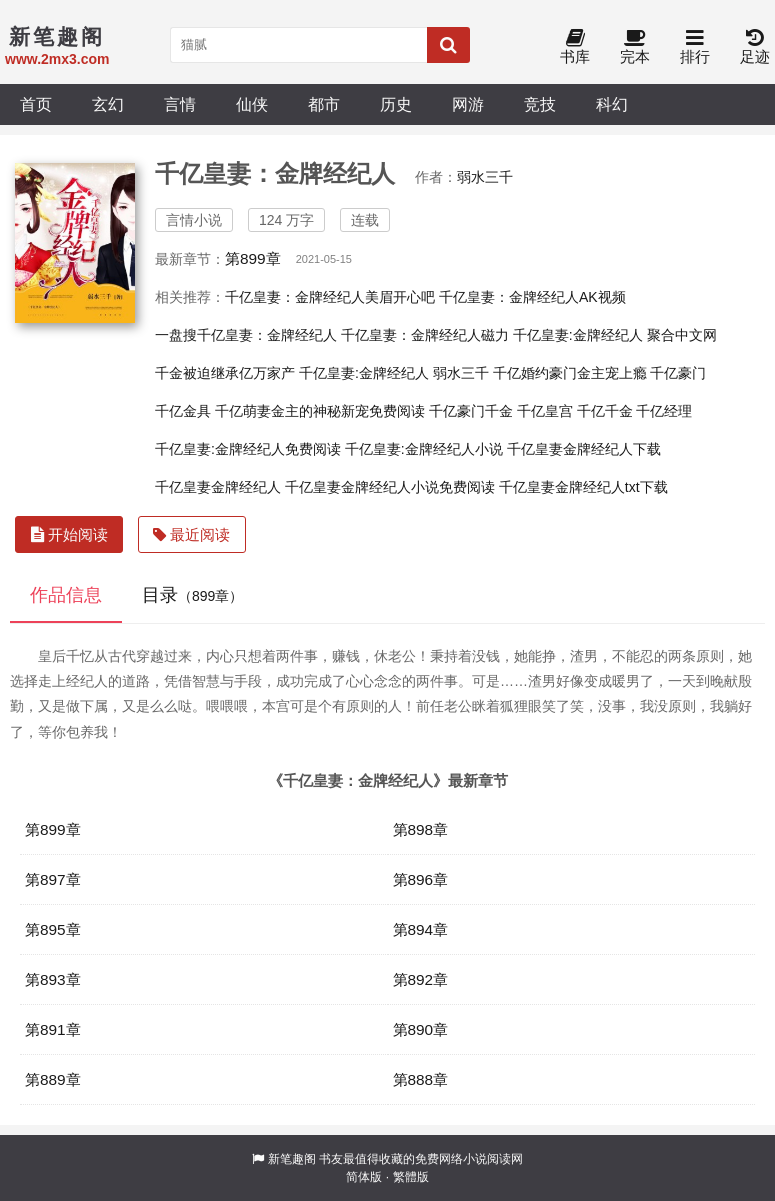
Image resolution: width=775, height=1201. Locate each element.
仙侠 (252, 104)
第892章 (421, 979)
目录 (192, 595)
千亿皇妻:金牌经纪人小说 (424, 449)
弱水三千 (485, 177)
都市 (324, 104)
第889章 (53, 1079)
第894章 (421, 929)
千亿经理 (664, 411)
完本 (635, 47)
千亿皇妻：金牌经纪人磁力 (425, 335)
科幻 (612, 104)
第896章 (421, 879)
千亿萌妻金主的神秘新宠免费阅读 (320, 411)
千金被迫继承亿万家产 (225, 373)
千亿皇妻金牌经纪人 (218, 487)
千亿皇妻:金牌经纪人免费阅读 (248, 449)
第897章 (53, 879)
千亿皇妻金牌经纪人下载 (584, 449)
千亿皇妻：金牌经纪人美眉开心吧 (330, 297)
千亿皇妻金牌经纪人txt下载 (583, 487)
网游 (468, 104)
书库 (575, 47)
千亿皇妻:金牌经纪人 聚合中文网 (615, 335)
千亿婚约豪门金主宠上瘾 (570, 373)
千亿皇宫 (545, 411)
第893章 (53, 979)
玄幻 (108, 104)
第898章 (421, 829)
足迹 (755, 47)
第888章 (421, 1079)
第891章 (53, 1029)
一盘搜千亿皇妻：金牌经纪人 (246, 335)
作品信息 (66, 595)
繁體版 (411, 1177)
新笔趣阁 (292, 1159)
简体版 (364, 1177)
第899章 (253, 258)
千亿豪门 (678, 373)
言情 (180, 104)
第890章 (421, 1029)
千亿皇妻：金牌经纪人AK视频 (532, 297)
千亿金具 (183, 411)
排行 (695, 47)
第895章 (53, 929)
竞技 (540, 104)
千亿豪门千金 (471, 411)
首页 (36, 104)
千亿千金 (605, 411)
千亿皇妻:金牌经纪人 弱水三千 (394, 373)
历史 (396, 104)
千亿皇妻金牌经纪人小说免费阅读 (390, 487)
